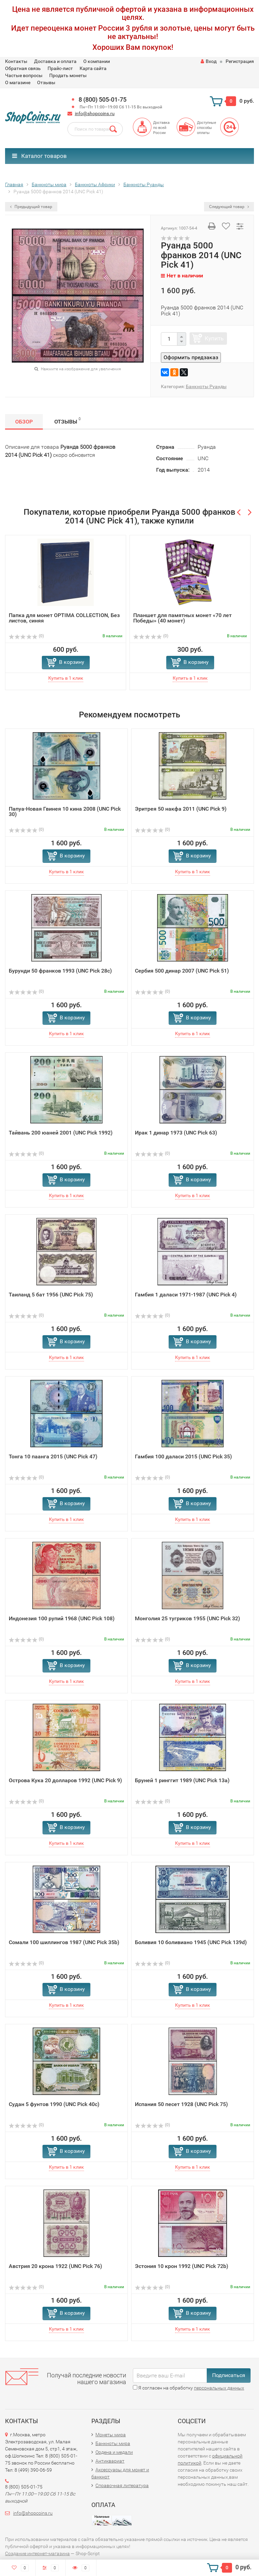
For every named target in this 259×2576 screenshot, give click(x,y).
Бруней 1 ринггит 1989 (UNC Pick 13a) (182, 1780)
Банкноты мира (112, 2443)
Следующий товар (229, 206)
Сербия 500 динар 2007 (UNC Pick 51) (182, 971)
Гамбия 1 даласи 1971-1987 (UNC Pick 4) (186, 1294)
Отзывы (46, 82)
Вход (209, 61)
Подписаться (228, 2375)
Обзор (24, 421)
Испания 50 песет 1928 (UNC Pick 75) (181, 2104)
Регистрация (240, 61)
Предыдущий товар (31, 206)
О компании (96, 61)
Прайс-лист (60, 68)
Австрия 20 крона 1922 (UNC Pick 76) (55, 2266)
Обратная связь (23, 68)
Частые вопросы (23, 75)
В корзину (71, 662)
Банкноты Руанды (206, 386)
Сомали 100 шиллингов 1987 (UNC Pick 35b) (64, 1942)
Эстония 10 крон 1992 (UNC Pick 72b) (181, 2266)
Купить (214, 338)
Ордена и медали (114, 2452)
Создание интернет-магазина (37, 2553)
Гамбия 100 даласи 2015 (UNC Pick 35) (183, 1456)
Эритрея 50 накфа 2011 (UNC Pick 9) (181, 809)
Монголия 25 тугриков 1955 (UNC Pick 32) (187, 1618)
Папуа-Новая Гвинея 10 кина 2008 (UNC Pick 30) (65, 811)
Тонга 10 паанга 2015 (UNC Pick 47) (53, 1456)
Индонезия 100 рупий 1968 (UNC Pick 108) (62, 1618)
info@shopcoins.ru (95, 113)
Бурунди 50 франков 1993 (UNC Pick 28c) (60, 971)
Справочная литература (122, 2485)
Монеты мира (110, 2434)
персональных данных (219, 2388)
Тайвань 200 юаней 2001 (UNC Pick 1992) (61, 1132)
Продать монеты (68, 75)
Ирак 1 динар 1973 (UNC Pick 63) (176, 1132)
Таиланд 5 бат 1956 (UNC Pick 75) (51, 1294)
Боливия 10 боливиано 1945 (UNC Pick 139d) (191, 1942)
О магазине (17, 82)
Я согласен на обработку (188, 2388)
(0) (26, 636)
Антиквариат (109, 2461)
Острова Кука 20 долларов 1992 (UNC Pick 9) (65, 1780)
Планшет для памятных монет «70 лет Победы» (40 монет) (182, 618)
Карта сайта (93, 68)
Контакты (16, 61)
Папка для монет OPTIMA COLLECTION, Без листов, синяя (64, 618)
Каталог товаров (39, 155)
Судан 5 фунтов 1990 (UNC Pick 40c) (54, 2104)
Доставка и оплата (55, 61)
